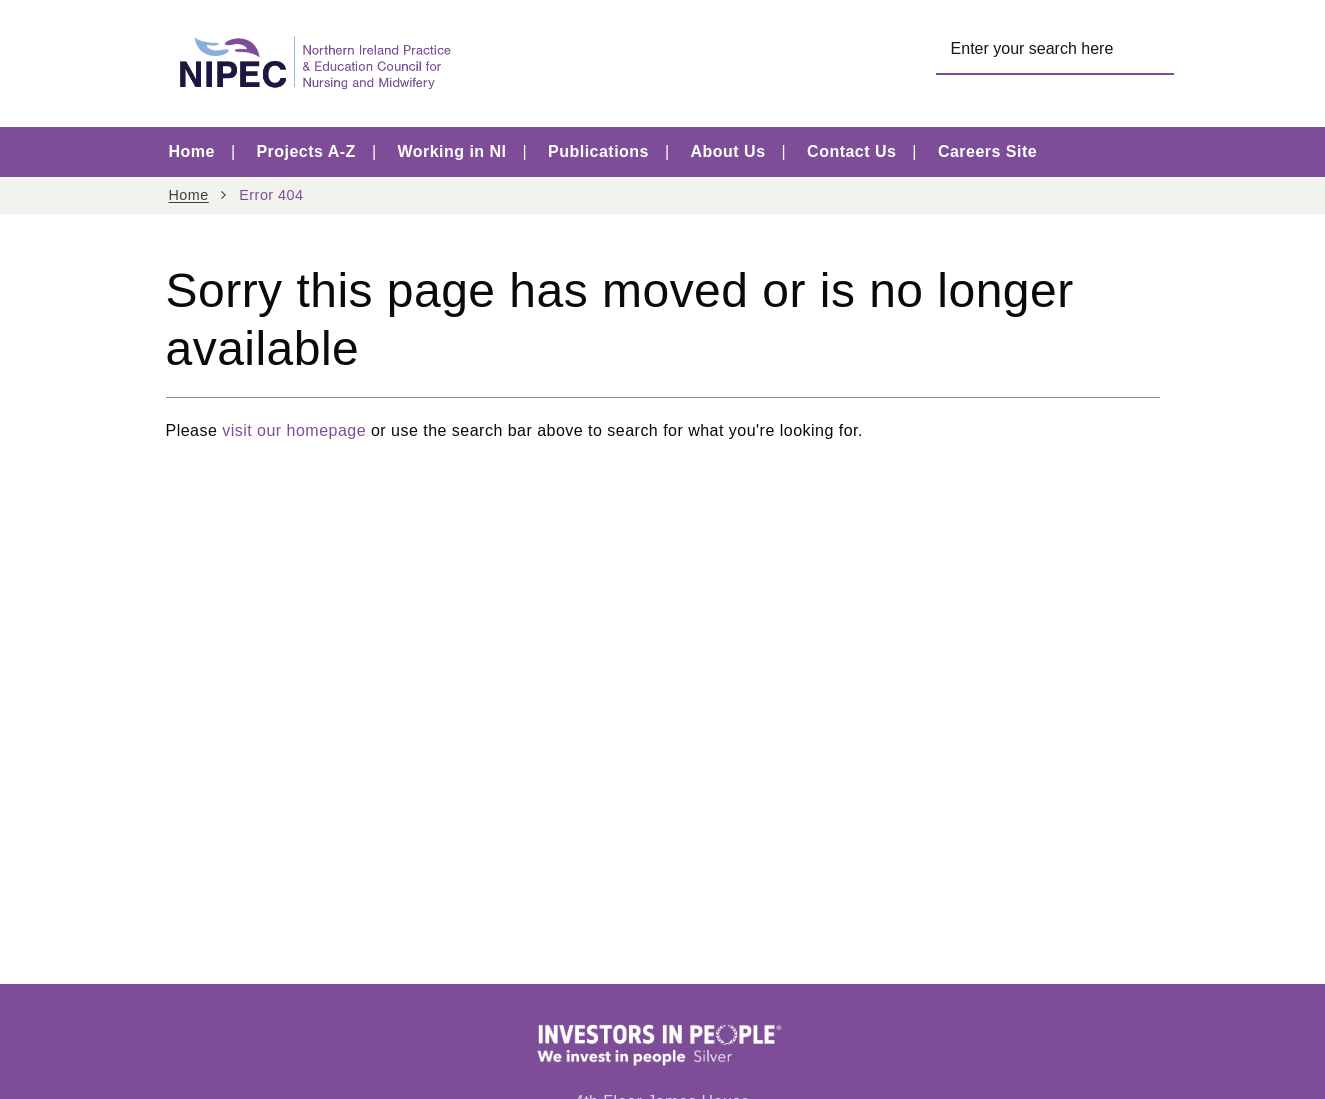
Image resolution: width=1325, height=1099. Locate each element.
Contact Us (851, 151)
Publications (598, 151)
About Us (728, 151)
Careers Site (987, 151)
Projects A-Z (305, 151)
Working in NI (451, 151)
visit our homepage (294, 430)
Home (192, 151)
